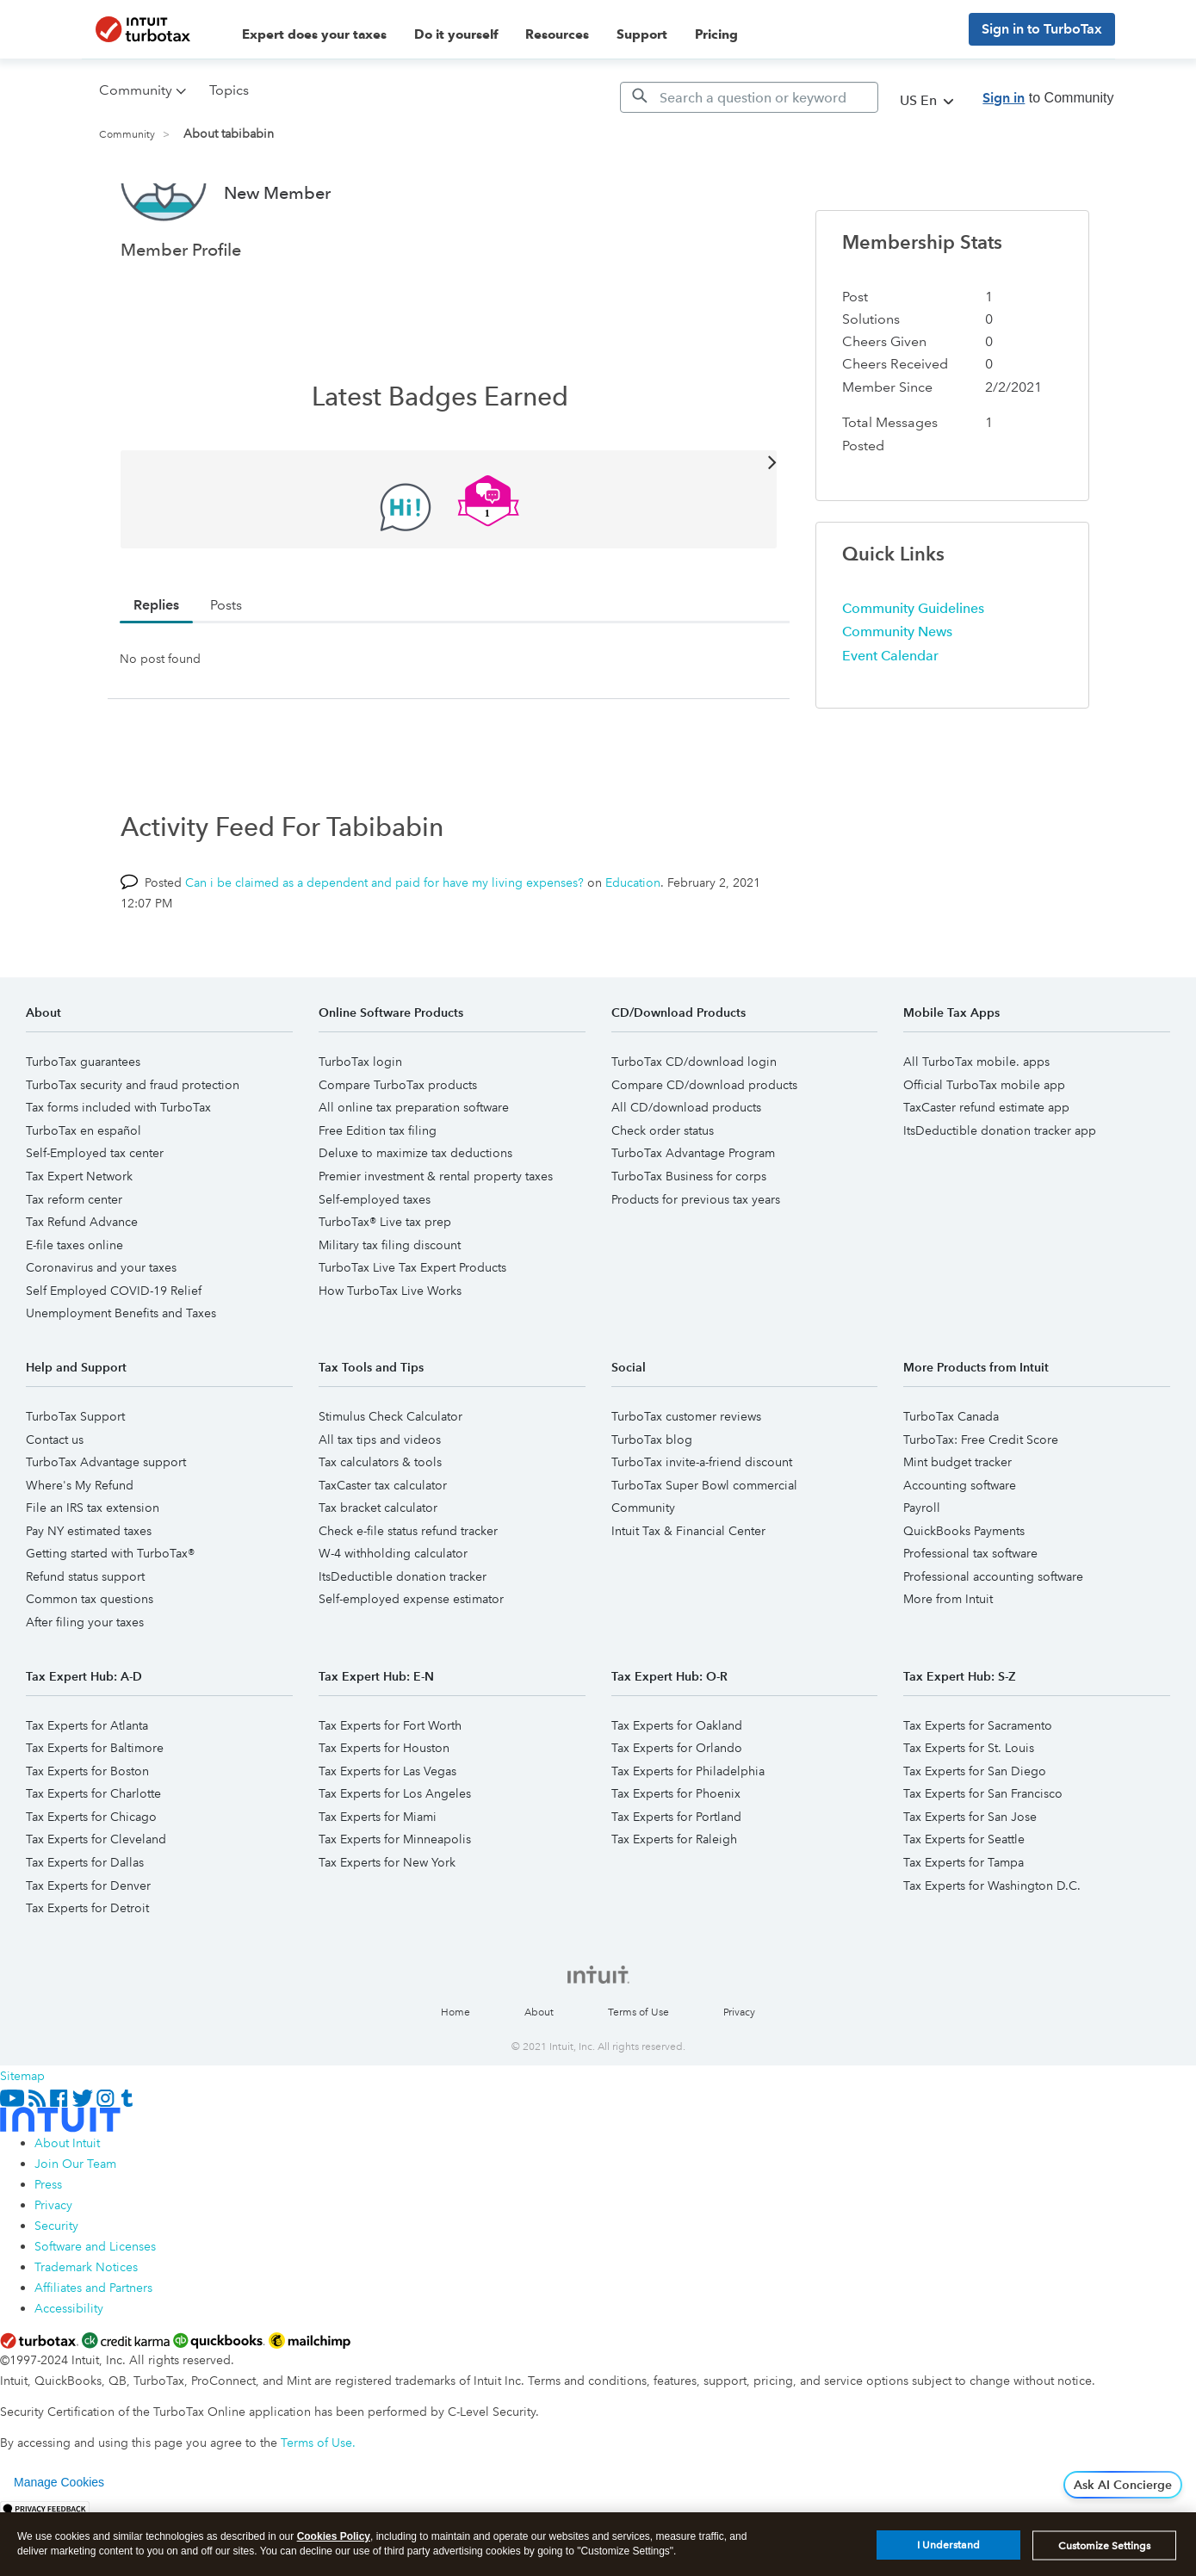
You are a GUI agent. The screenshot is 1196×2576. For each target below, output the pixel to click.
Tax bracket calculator (378, 1572)
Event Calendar (890, 720)
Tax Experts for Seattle (964, 1903)
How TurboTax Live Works (390, 1355)
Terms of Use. (318, 2507)
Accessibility (68, 2373)
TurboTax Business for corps (688, 1240)
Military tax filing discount (390, 1309)
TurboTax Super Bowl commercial (704, 1549)
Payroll (921, 1572)
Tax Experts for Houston (384, 1812)
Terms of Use (638, 2077)
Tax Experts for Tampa (963, 1927)
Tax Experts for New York (387, 1927)
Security (56, 2290)
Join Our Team (75, 2228)
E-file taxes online (74, 1309)
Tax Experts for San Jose (970, 1881)
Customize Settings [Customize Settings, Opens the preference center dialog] (1104, 2546)
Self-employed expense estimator (411, 1663)
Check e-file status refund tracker (408, 1595)
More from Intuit (948, 1663)
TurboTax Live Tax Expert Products (412, 1332)
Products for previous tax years (695, 1264)
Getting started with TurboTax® (110, 1617)
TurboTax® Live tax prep (385, 1286)
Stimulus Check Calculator (390, 1481)
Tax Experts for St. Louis (968, 1812)
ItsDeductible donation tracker (402, 1641)
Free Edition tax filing (378, 1195)
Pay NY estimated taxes (89, 1595)
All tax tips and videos (380, 1504)
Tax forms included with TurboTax (118, 1172)
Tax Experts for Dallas (85, 1927)
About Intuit (67, 2207)
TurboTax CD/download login (694, 1126)
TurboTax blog (651, 1504)
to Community (1047, 97)
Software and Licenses (95, 2311)
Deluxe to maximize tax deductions (415, 1217)
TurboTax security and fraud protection (132, 1149)
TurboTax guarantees (83, 1126)
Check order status (662, 1195)
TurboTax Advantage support (106, 1526)
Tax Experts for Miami (378, 1881)
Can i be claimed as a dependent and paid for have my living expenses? (384, 947)
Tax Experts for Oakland (676, 1790)
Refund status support (85, 1641)
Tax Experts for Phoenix (676, 1858)
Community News (897, 696)
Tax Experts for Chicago (91, 1881)
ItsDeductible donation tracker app (999, 1195)
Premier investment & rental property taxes (436, 1240)
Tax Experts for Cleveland (96, 1903)
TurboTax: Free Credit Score (980, 1504)
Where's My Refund (79, 1549)
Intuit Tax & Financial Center (688, 1595)
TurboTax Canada (951, 1481)
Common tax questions (89, 1663)
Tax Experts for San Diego (974, 1835)
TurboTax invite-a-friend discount (701, 1526)
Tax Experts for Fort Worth (390, 1790)
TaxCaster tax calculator (383, 1549)
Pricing (716, 34)
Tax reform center (74, 1264)
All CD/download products (686, 1172)
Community (127, 134)
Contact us (55, 1504)
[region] (598, 2544)
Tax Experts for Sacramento (977, 1790)
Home (455, 2077)
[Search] (749, 97)
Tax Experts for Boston (87, 1835)
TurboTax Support (75, 1481)
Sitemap (22, 2140)
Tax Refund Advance (82, 1286)
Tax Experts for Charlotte (93, 1858)
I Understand (948, 2545)
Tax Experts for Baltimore (95, 1812)
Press (48, 2249)
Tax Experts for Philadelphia (688, 1835)
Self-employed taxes (375, 1264)
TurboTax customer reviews (686, 1481)
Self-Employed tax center (95, 1217)
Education (632, 947)
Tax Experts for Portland (676, 1881)
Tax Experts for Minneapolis (395, 1903)
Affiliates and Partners (93, 2352)
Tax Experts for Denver (88, 1950)
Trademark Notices (86, 2331)
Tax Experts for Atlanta (87, 1790)
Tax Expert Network (79, 1240)
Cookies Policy (333, 2536)
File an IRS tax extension (92, 1572)
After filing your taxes (85, 1686)
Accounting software (959, 1549)
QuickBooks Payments (964, 1595)
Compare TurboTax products (398, 1149)
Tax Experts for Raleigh (674, 1903)
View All (449, 525)
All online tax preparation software (414, 1172)
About (539, 2077)
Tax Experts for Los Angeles (395, 1858)
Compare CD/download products (704, 1149)
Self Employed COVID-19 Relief (113, 1355)
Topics (229, 90)
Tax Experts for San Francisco (983, 1858)
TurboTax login (360, 1126)
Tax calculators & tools (380, 1526)
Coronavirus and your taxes (101, 1332)
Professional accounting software (993, 1641)
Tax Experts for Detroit (87, 1972)
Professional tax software (970, 1617)
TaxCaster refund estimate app (986, 1172)
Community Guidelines (913, 673)
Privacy (739, 2077)
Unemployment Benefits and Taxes (121, 1377)
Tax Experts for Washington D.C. (992, 1950)
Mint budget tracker (957, 1526)
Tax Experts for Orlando (676, 1812)
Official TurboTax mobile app (984, 1149)
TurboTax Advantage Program (693, 1217)
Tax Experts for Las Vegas (387, 1835)
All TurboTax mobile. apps (976, 1126)
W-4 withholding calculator (393, 1617)
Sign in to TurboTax (1042, 29)
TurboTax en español (83, 1195)
